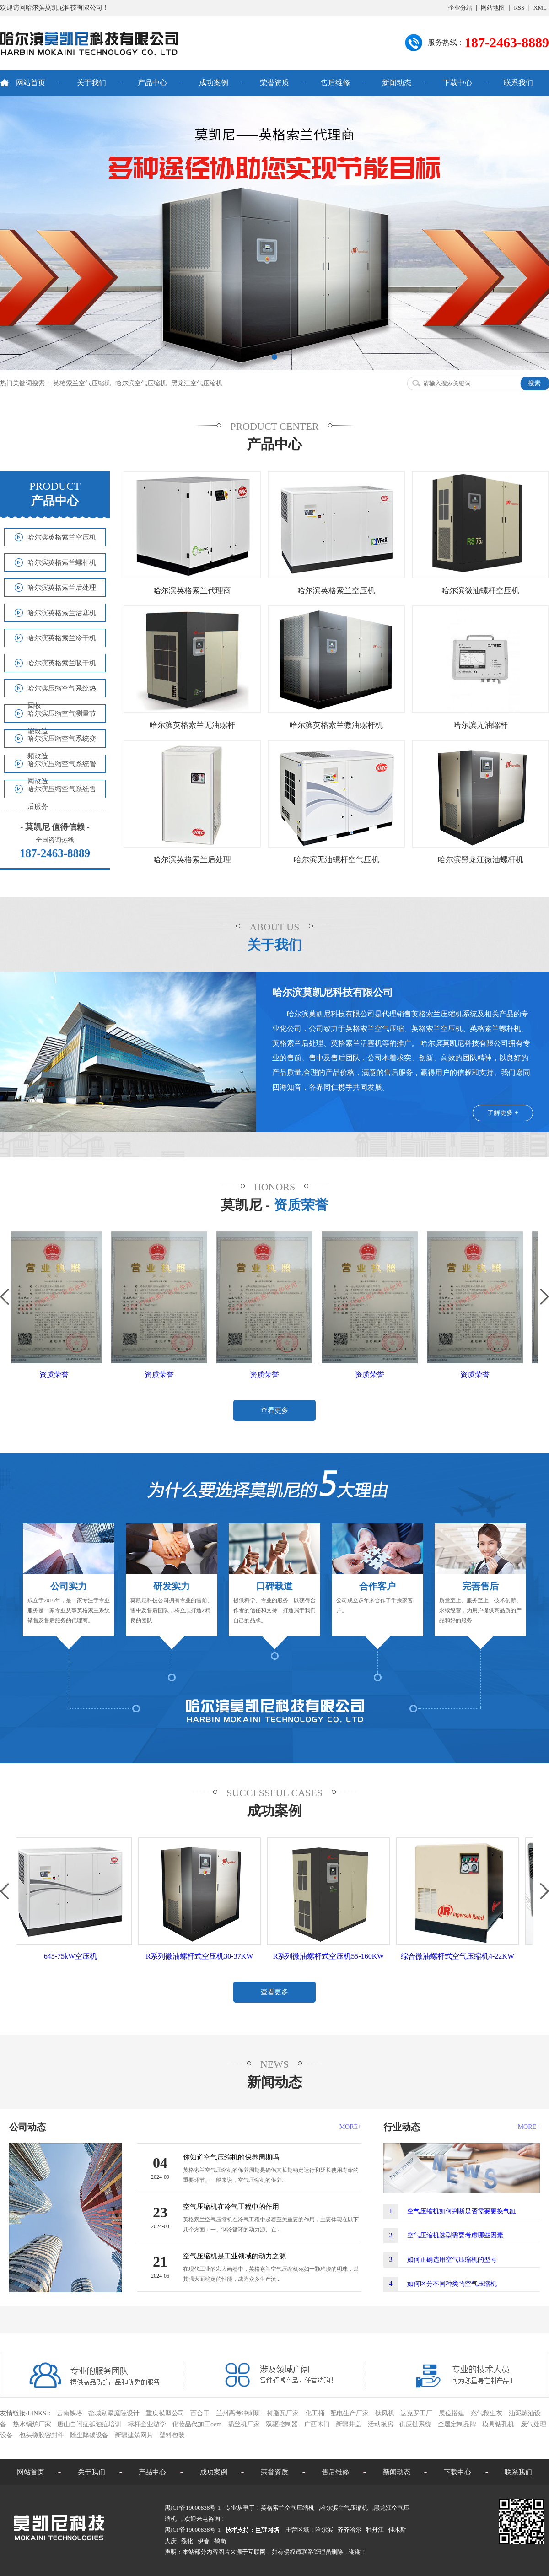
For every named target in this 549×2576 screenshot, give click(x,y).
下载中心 (457, 82)
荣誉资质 (274, 82)
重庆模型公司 (165, 2413)
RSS (519, 7)
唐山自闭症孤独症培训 (89, 2424)
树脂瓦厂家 (283, 2413)
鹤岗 (220, 2541)
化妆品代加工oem (196, 2424)
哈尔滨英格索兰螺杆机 (61, 562)
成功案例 (213, 82)
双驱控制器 (282, 2424)
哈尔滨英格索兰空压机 (61, 537)
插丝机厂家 (244, 2424)
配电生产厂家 (349, 2413)
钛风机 (384, 2413)
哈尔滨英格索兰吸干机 (61, 663)
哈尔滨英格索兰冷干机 (61, 638)
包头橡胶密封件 (41, 2435)
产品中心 (152, 82)
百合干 (200, 2413)
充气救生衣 (486, 2413)
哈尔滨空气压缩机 (141, 383)
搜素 (534, 383)
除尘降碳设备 (89, 2435)
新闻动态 (396, 82)
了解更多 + (502, 1112)
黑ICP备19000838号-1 (193, 2529)
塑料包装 (172, 2435)
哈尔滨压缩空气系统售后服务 (61, 791)
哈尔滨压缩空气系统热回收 (61, 691)
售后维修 (335, 82)
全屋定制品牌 (457, 2424)
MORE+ (350, 2126)
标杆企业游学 (147, 2424)
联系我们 (518, 82)
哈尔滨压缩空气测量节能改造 (61, 716)
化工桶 (314, 2413)
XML (540, 7)
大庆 (171, 2541)
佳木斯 (397, 2529)
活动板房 (380, 2424)
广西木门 (317, 2424)
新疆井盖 (348, 2424)
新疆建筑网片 (134, 2435)
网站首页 (30, 82)
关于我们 (91, 82)
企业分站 (460, 7)
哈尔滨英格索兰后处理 (61, 587)
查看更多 (274, 1410)
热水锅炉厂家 (32, 2424)
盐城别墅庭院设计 (114, 2413)
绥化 (187, 2541)
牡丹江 (375, 2529)
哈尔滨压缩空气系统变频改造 (61, 741)
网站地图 (493, 7)
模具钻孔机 (498, 2424)
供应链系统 (415, 2424)
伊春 (204, 2541)
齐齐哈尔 (349, 2529)
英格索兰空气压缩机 (82, 383)
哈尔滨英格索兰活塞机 (61, 612)
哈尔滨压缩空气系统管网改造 (61, 766)
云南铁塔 (69, 2413)
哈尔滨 (324, 2529)
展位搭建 (451, 2413)
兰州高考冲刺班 (238, 2413)
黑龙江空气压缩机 (196, 383)
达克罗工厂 (416, 2413)
